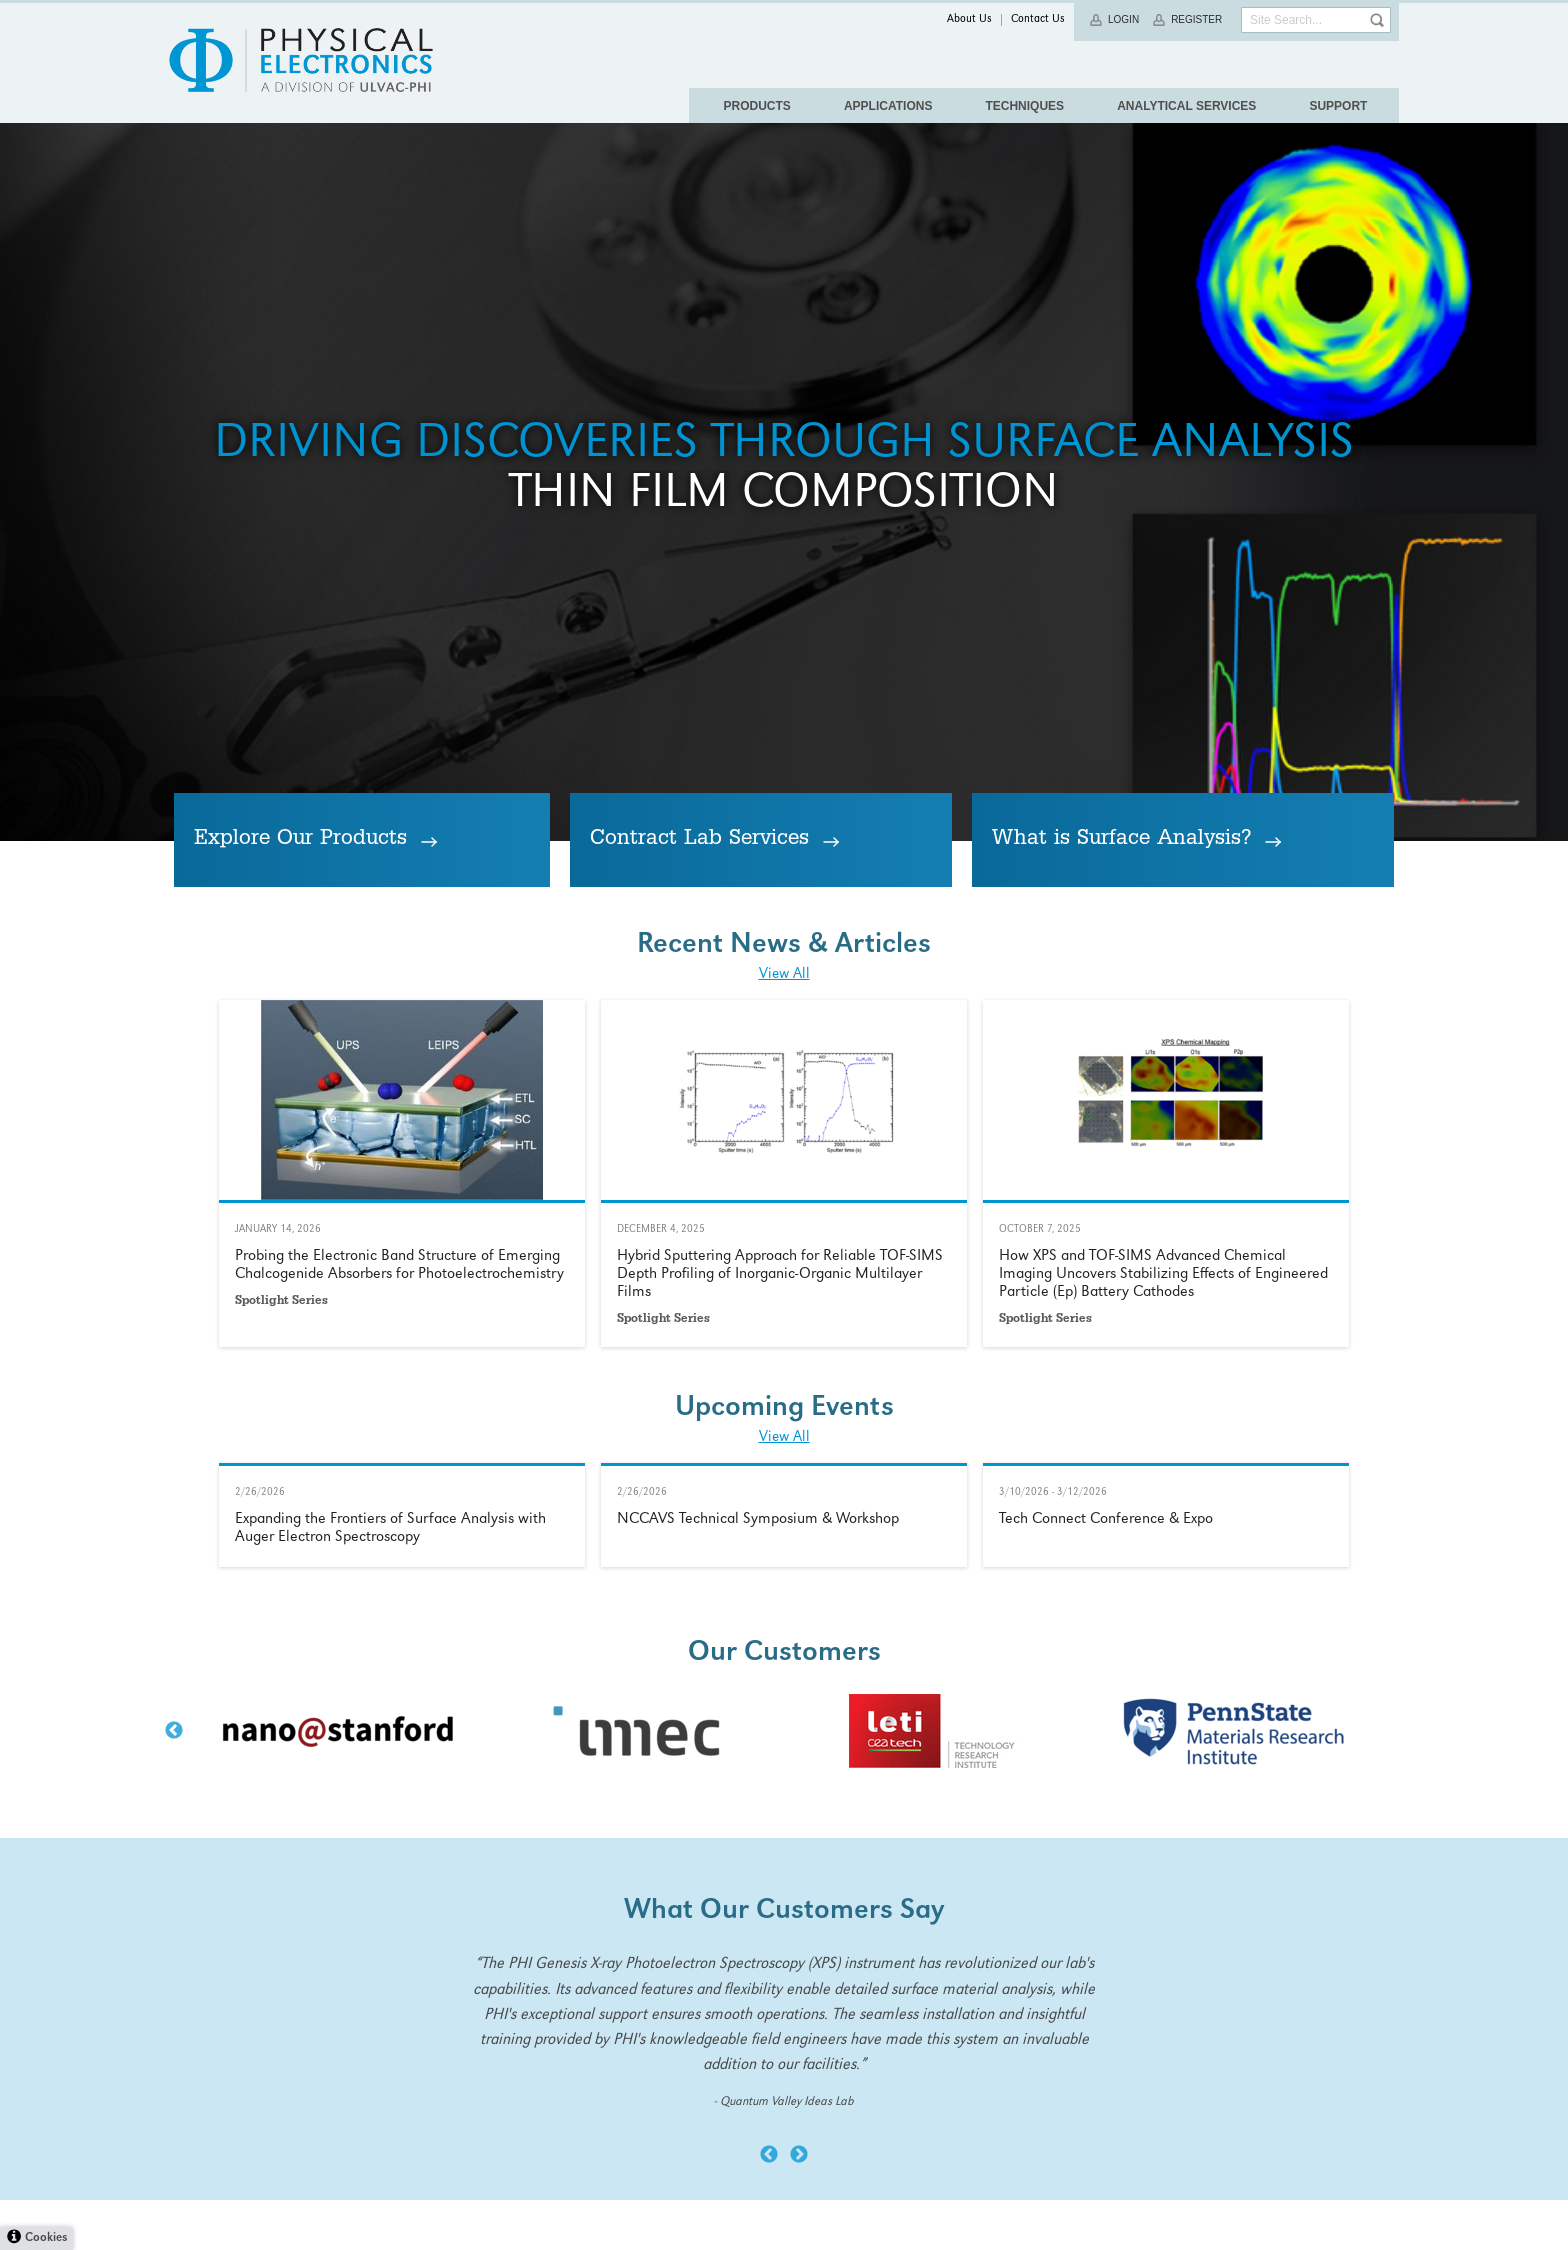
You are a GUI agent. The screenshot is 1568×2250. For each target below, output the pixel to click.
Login (1123, 19)
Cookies (46, 2238)
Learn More (402, 1805)
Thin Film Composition (784, 817)
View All (784, 1607)
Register (1196, 19)
